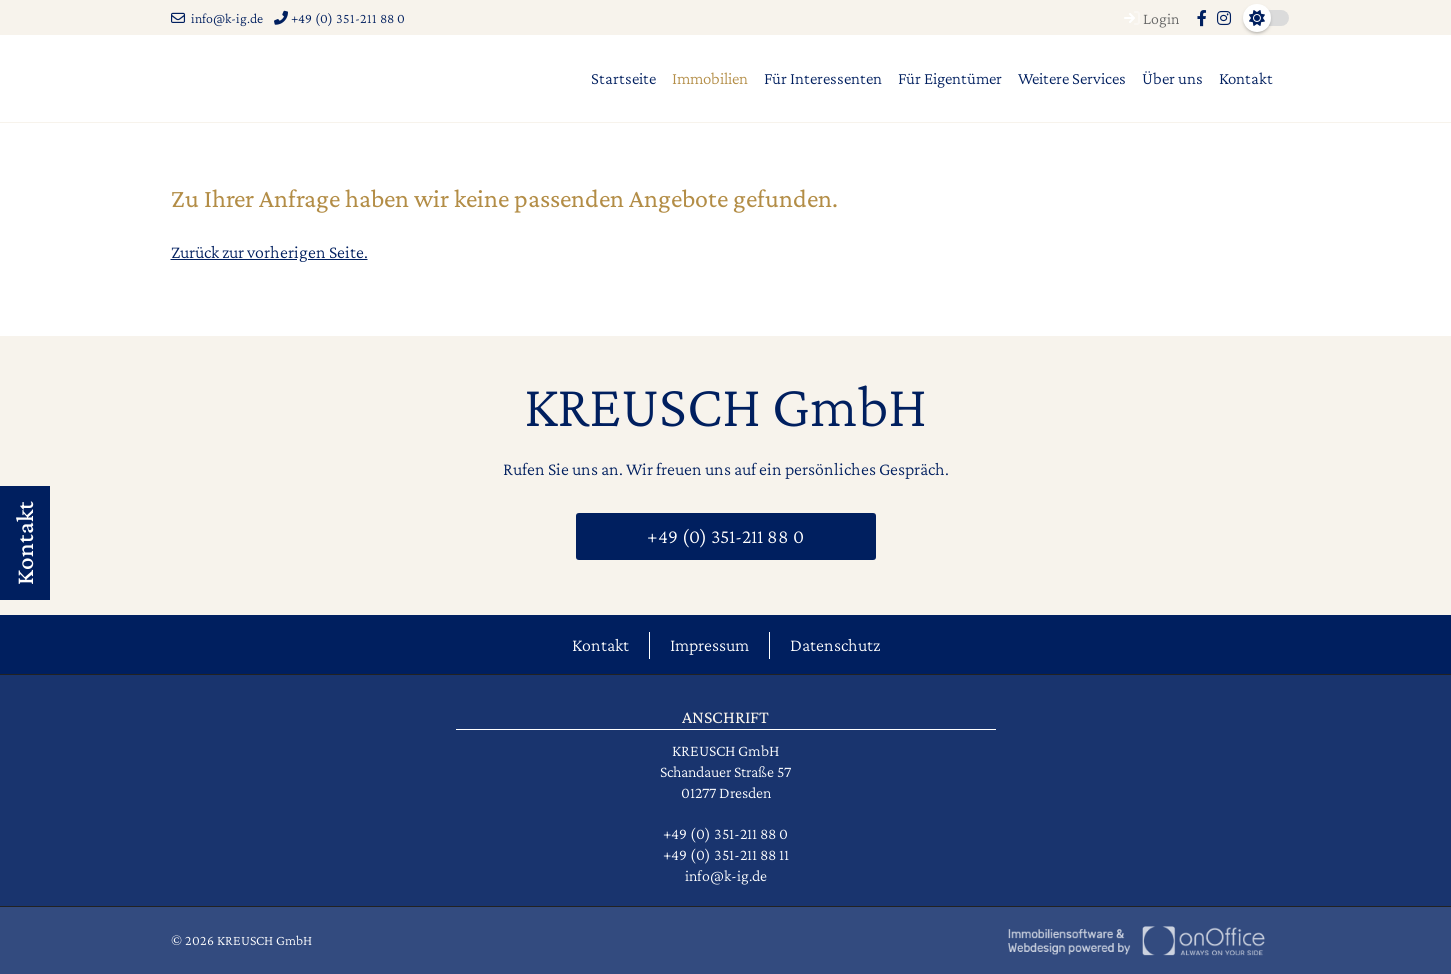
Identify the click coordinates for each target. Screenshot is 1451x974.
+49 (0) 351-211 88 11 (726, 854)
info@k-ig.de (217, 18)
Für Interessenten (823, 78)
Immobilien (710, 78)
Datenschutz (835, 645)
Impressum (709, 645)
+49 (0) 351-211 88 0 (339, 18)
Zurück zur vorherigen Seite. (269, 252)
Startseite (623, 78)
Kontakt (1246, 78)
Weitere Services (1072, 78)
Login (1149, 18)
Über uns (1172, 78)
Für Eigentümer (950, 78)
